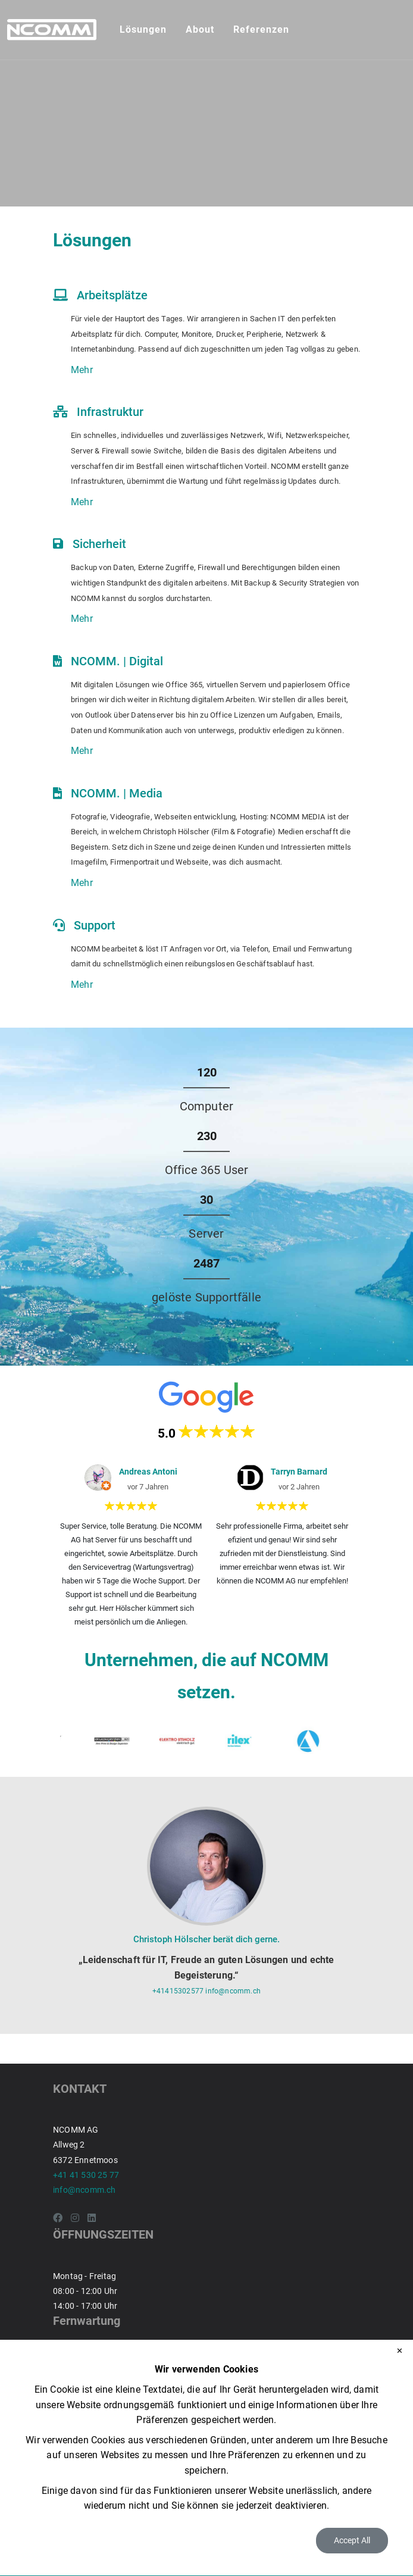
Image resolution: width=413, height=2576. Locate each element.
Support (94, 925)
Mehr (82, 369)
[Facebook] (57, 2218)
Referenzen (261, 29)
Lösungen (143, 29)
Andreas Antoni (148, 1472)
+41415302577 (179, 1991)
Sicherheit (99, 544)
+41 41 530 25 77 (86, 2175)
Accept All (352, 2540)
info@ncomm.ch (233, 1991)
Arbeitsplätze (112, 295)
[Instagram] (75, 2218)
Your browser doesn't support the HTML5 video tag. (206, 103)
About (200, 29)
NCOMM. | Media (116, 793)
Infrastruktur (110, 412)
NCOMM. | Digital (117, 661)
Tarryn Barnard (299, 1472)
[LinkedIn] (91, 2218)
